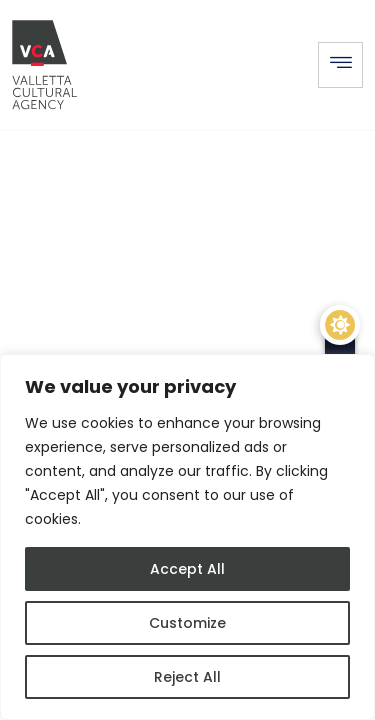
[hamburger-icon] (340, 65)
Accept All (187, 569)
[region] (187, 537)
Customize (187, 623)
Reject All (187, 677)
